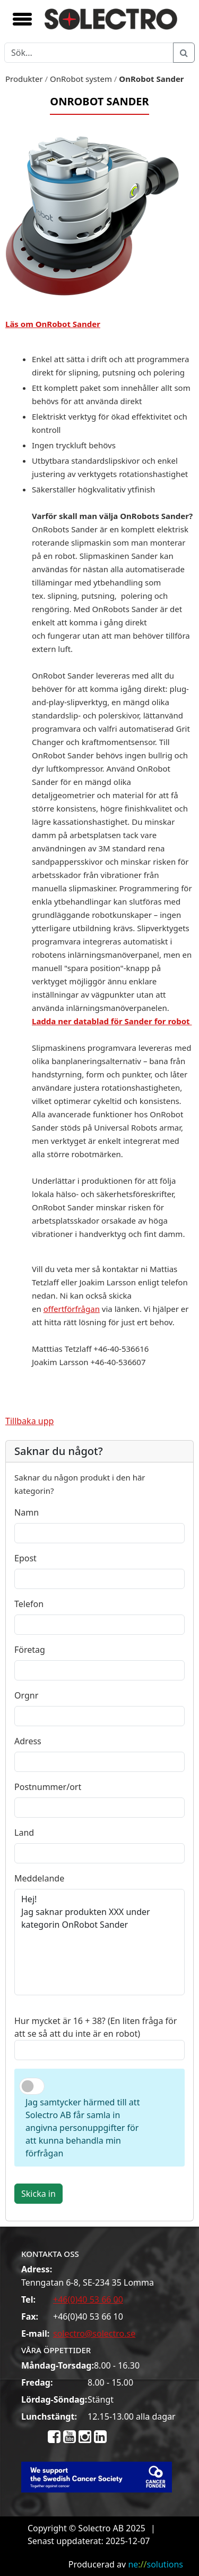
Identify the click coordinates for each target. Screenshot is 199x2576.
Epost (25, 1558)
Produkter (24, 78)
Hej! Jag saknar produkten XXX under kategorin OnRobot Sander (99, 1942)
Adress (27, 1741)
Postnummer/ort (47, 1787)
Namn (26, 1512)
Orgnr (26, 1695)
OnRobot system (81, 78)
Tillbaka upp (29, 1421)
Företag (29, 1649)
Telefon (29, 1604)
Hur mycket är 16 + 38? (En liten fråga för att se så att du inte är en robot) (95, 2027)
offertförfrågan (72, 1308)
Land (24, 1832)
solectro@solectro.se (94, 2333)
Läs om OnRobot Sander (52, 324)
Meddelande (39, 1878)
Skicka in (38, 2193)
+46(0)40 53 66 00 (88, 2299)
